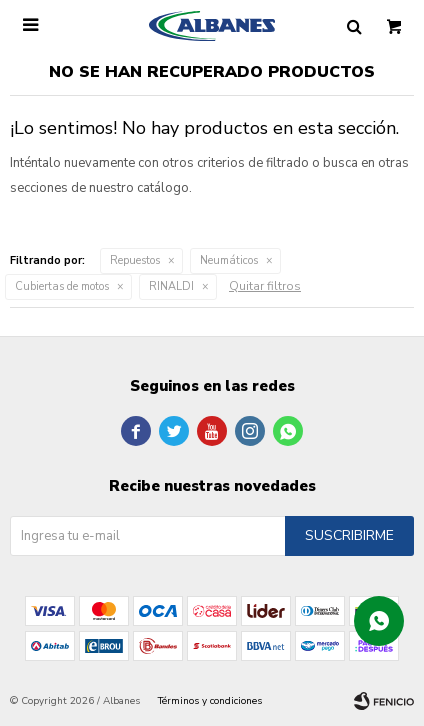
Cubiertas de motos (62, 286)
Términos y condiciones (210, 701)
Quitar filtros (265, 286)
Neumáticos (229, 260)
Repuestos (135, 260)
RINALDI (171, 286)
